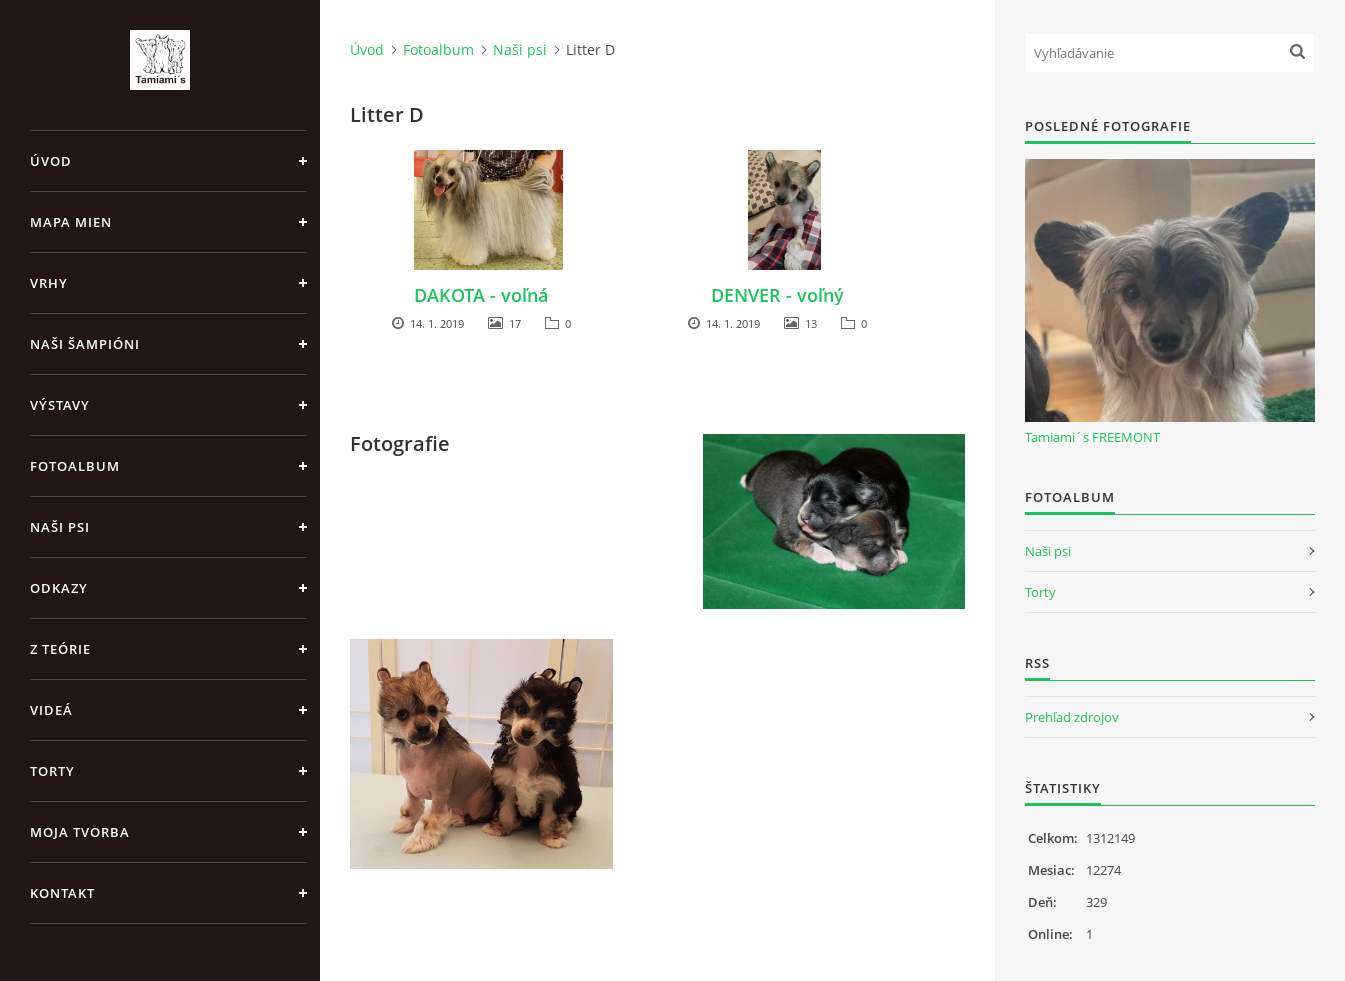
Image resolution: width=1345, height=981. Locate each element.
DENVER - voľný (777, 295)
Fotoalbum (75, 466)
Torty (52, 771)
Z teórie (60, 649)
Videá (51, 710)
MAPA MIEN (71, 222)
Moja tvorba (80, 832)
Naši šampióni (85, 344)
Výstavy (60, 405)
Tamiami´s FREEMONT (1092, 437)
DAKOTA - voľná (481, 295)
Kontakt (62, 893)
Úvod (51, 161)
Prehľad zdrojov (1072, 717)
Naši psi (60, 527)
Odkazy (59, 588)
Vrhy (49, 283)
